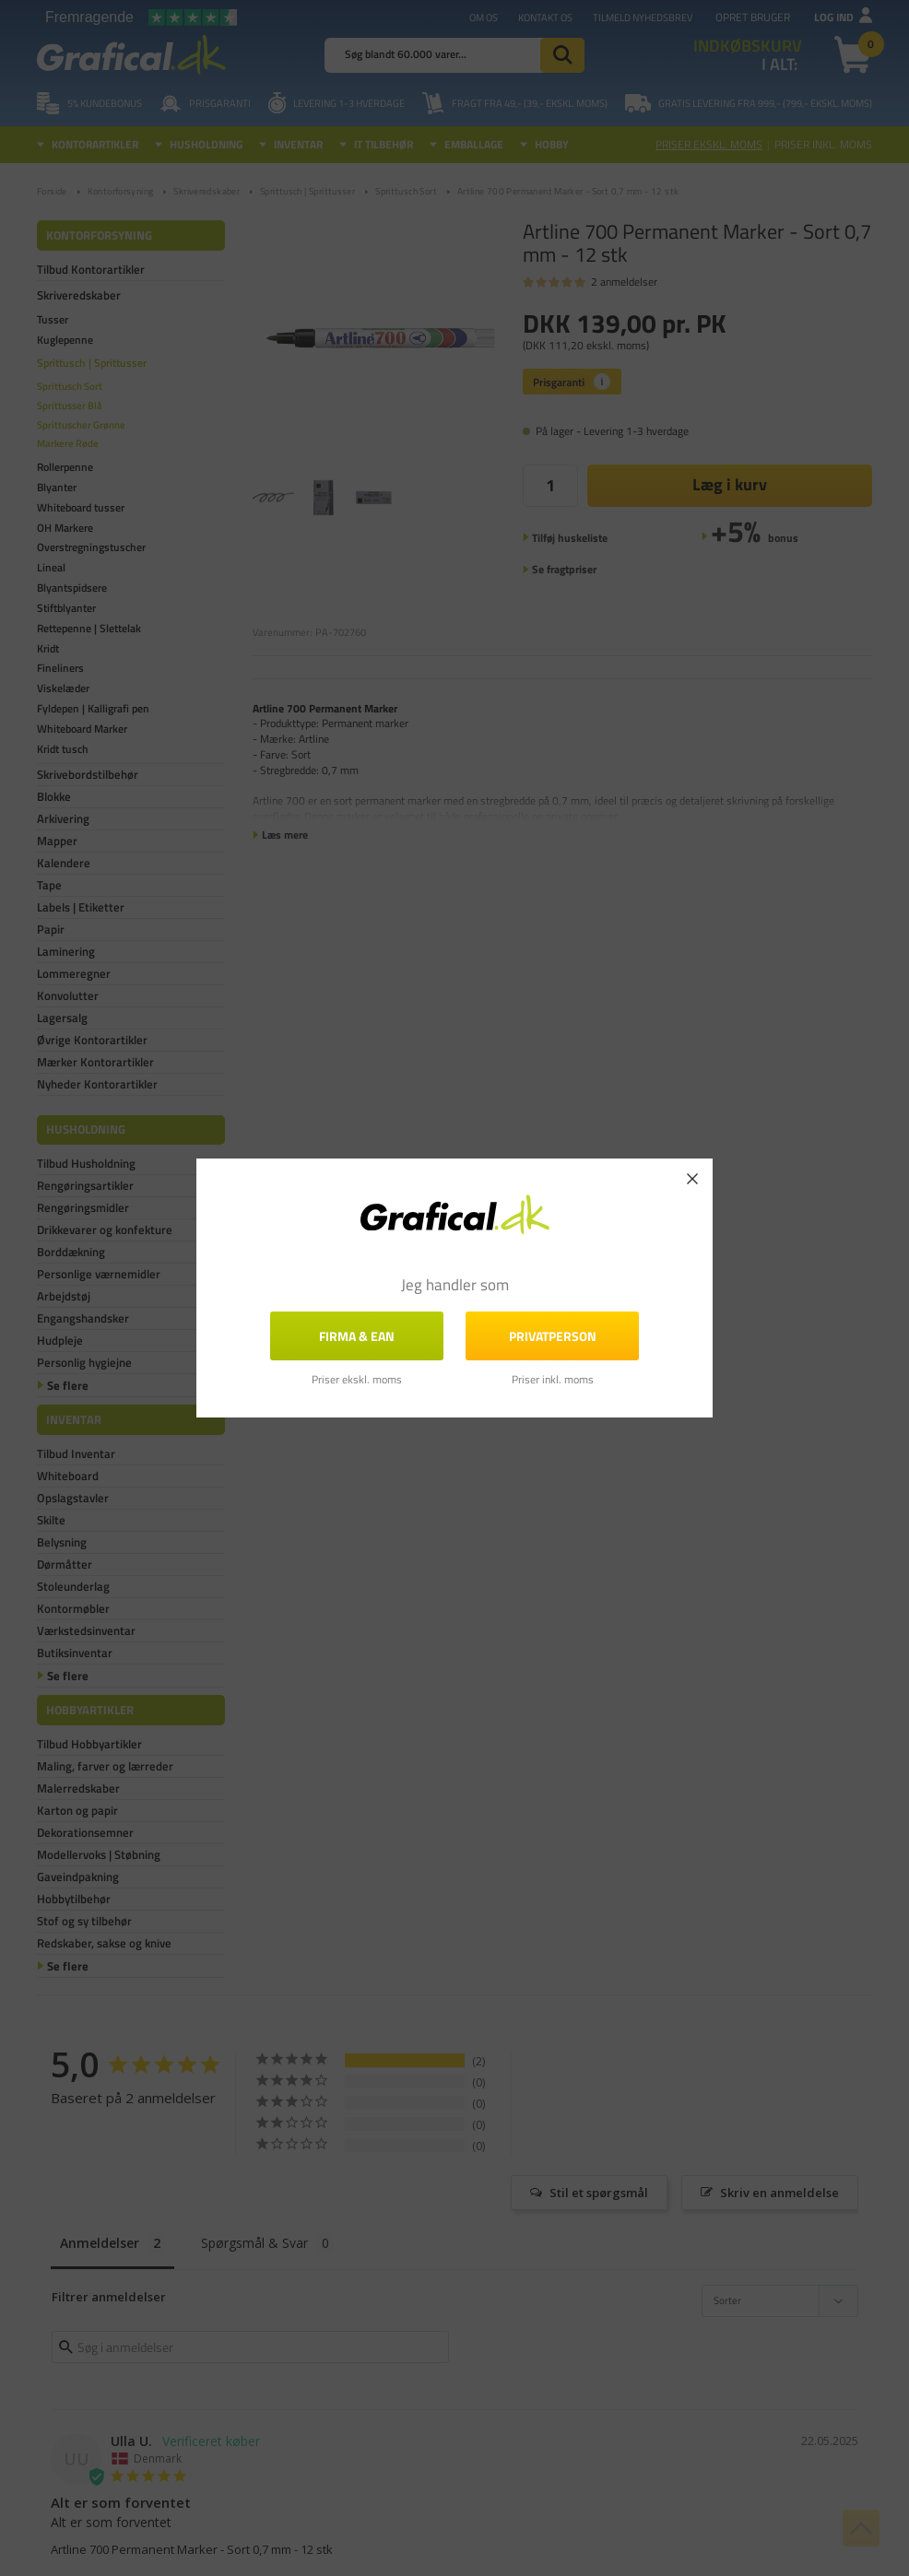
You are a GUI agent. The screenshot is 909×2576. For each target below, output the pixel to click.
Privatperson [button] (552, 1336)
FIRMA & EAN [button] (357, 1336)
